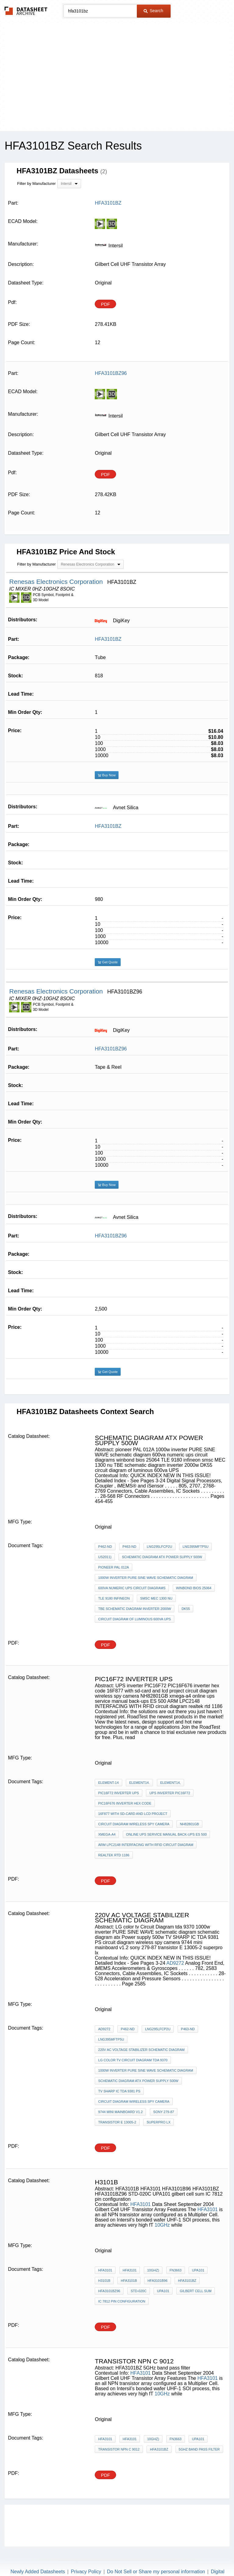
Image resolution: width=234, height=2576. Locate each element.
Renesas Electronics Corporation (57, 581)
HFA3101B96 (157, 2280)
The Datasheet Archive (26, 11)
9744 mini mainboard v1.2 (120, 2112)
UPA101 (198, 2270)
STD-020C (139, 2291)
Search (153, 10)
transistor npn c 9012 (119, 2449)
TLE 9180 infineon (113, 1598)
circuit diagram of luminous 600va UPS (134, 1619)
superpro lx (158, 2122)
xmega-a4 (106, 1834)
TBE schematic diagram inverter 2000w (134, 1609)
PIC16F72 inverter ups (118, 1793)
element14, (170, 1782)
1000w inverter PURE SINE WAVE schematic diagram (145, 1577)
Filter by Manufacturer (36, 183)
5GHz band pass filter (199, 2449)
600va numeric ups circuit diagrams (131, 1588)
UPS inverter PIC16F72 (169, 1793)
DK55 (186, 1609)
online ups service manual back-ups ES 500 (166, 1834)
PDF (105, 304)
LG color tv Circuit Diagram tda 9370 (132, 2060)
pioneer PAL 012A (113, 1567)
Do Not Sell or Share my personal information (156, 2571)
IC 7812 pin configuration (121, 2301)
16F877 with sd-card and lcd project (132, 1814)
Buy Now (106, 775)
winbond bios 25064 (193, 1588)
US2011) (104, 1557)
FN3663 (176, 2270)
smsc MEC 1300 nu (156, 1598)
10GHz (163, 2225)
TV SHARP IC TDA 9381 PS (119, 2091)
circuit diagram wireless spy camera (133, 1824)
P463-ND (129, 1546)
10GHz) (153, 2270)
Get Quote (108, 962)
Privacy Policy (86, 2571)
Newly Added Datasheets (38, 2571)
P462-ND (105, 1546)
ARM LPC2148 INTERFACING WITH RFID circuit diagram (145, 1845)
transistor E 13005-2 (117, 2122)
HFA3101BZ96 (111, 1048)
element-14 (108, 1782)
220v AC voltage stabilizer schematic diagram (141, 2050)
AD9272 (175, 1963)
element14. (139, 1782)
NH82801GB (189, 1824)
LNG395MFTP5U (195, 1546)
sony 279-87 (163, 2112)
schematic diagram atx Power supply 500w (162, 1557)
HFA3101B (129, 2280)
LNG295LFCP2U (159, 1546)
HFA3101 (141, 2204)
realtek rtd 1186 (113, 1855)
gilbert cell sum (195, 2291)
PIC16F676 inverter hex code (124, 1803)
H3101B (104, 2280)
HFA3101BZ (108, 639)
